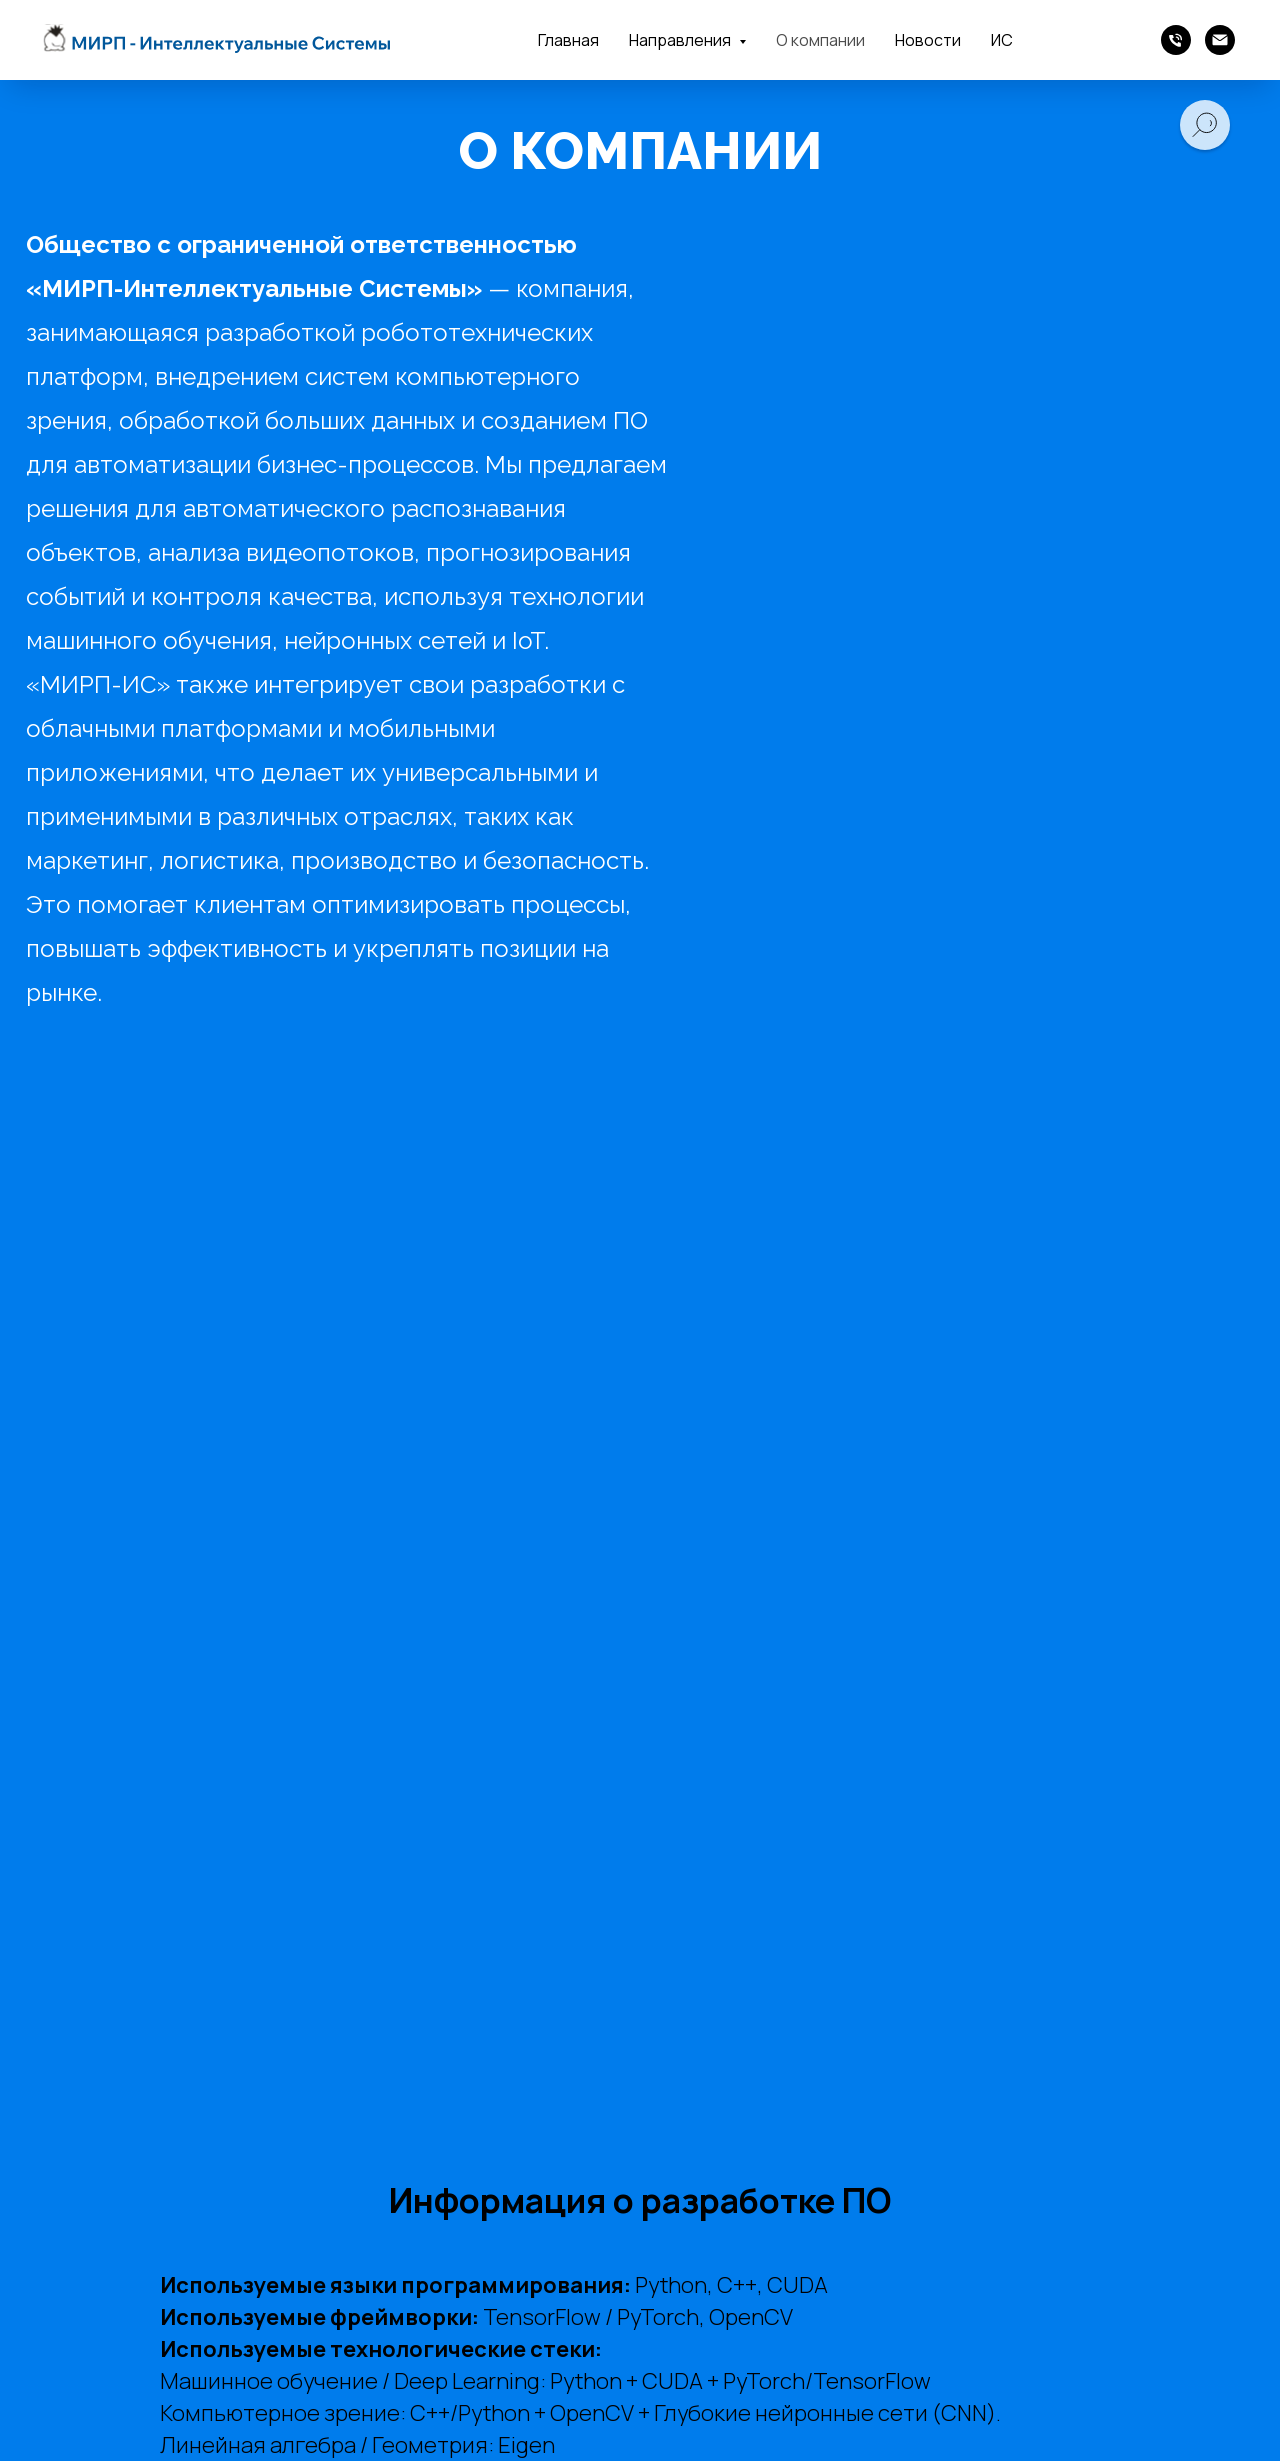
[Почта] (1220, 40)
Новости (928, 40)
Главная (568, 40)
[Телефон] (1176, 40)
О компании (820, 40)
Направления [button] (681, 40)
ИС (1002, 40)
